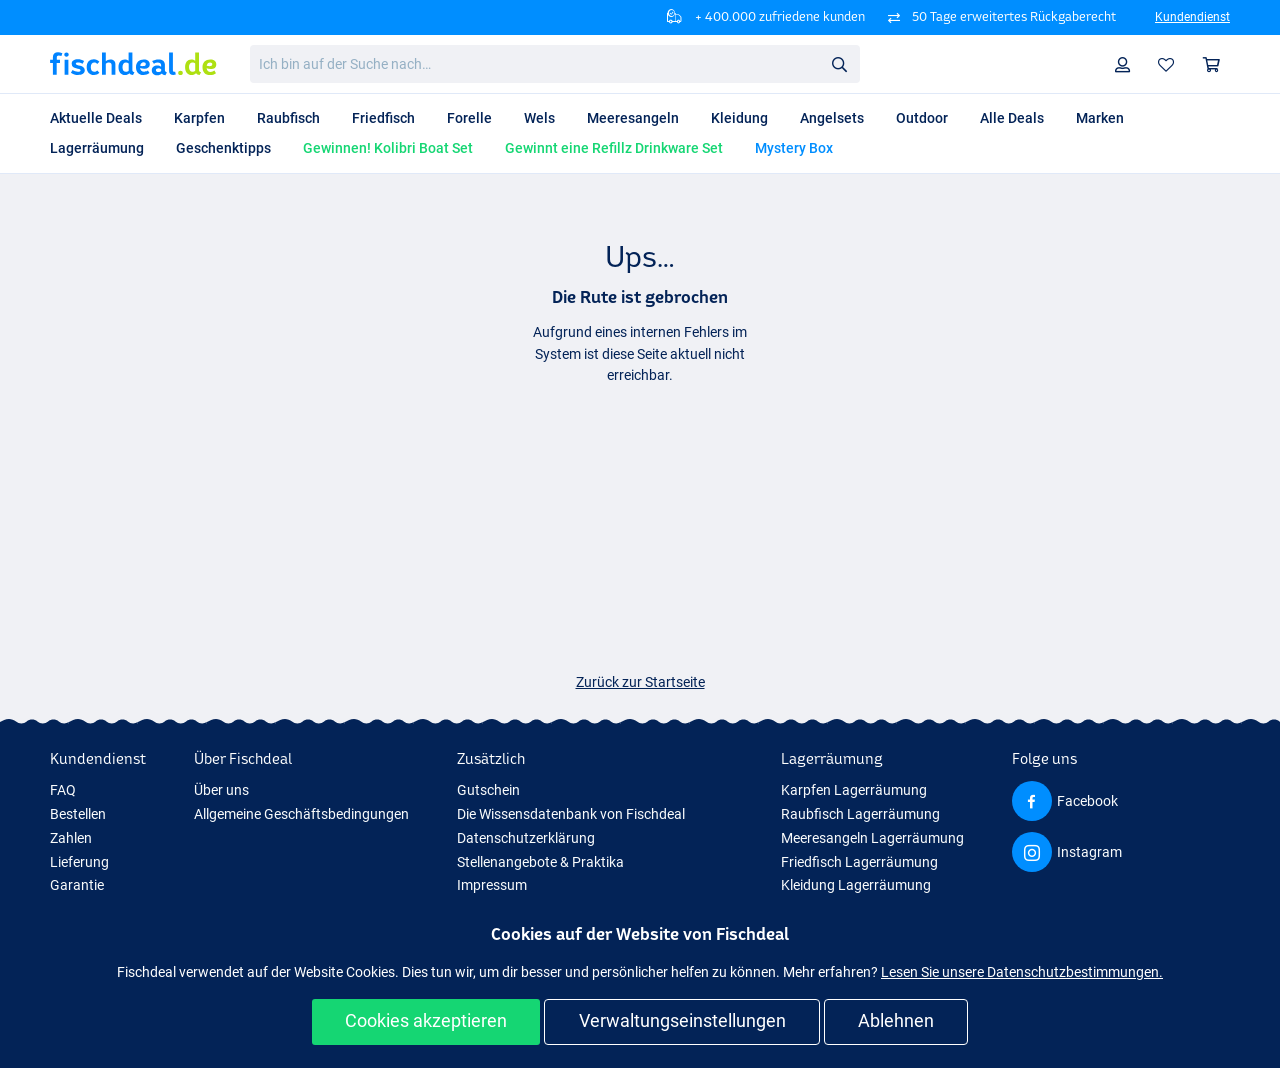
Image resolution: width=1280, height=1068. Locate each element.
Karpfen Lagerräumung (854, 790)
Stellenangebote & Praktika (540, 862)
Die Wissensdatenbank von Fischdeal (571, 814)
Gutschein (488, 790)
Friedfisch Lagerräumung (859, 862)
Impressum (492, 885)
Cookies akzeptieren (426, 1020)
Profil (1127, 64)
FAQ (63, 790)
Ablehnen (896, 1020)
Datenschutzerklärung (526, 838)
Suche (845, 64)
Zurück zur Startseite (640, 682)
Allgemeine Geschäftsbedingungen (301, 814)
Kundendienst (1192, 17)
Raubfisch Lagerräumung (860, 814)
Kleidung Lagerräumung (856, 885)
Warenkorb (1216, 64)
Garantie (77, 885)
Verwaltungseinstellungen (682, 1020)
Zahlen (71, 838)
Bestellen (78, 814)
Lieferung (79, 862)
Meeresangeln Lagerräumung (872, 838)
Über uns (221, 790)
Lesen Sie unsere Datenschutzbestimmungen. (1022, 972)
